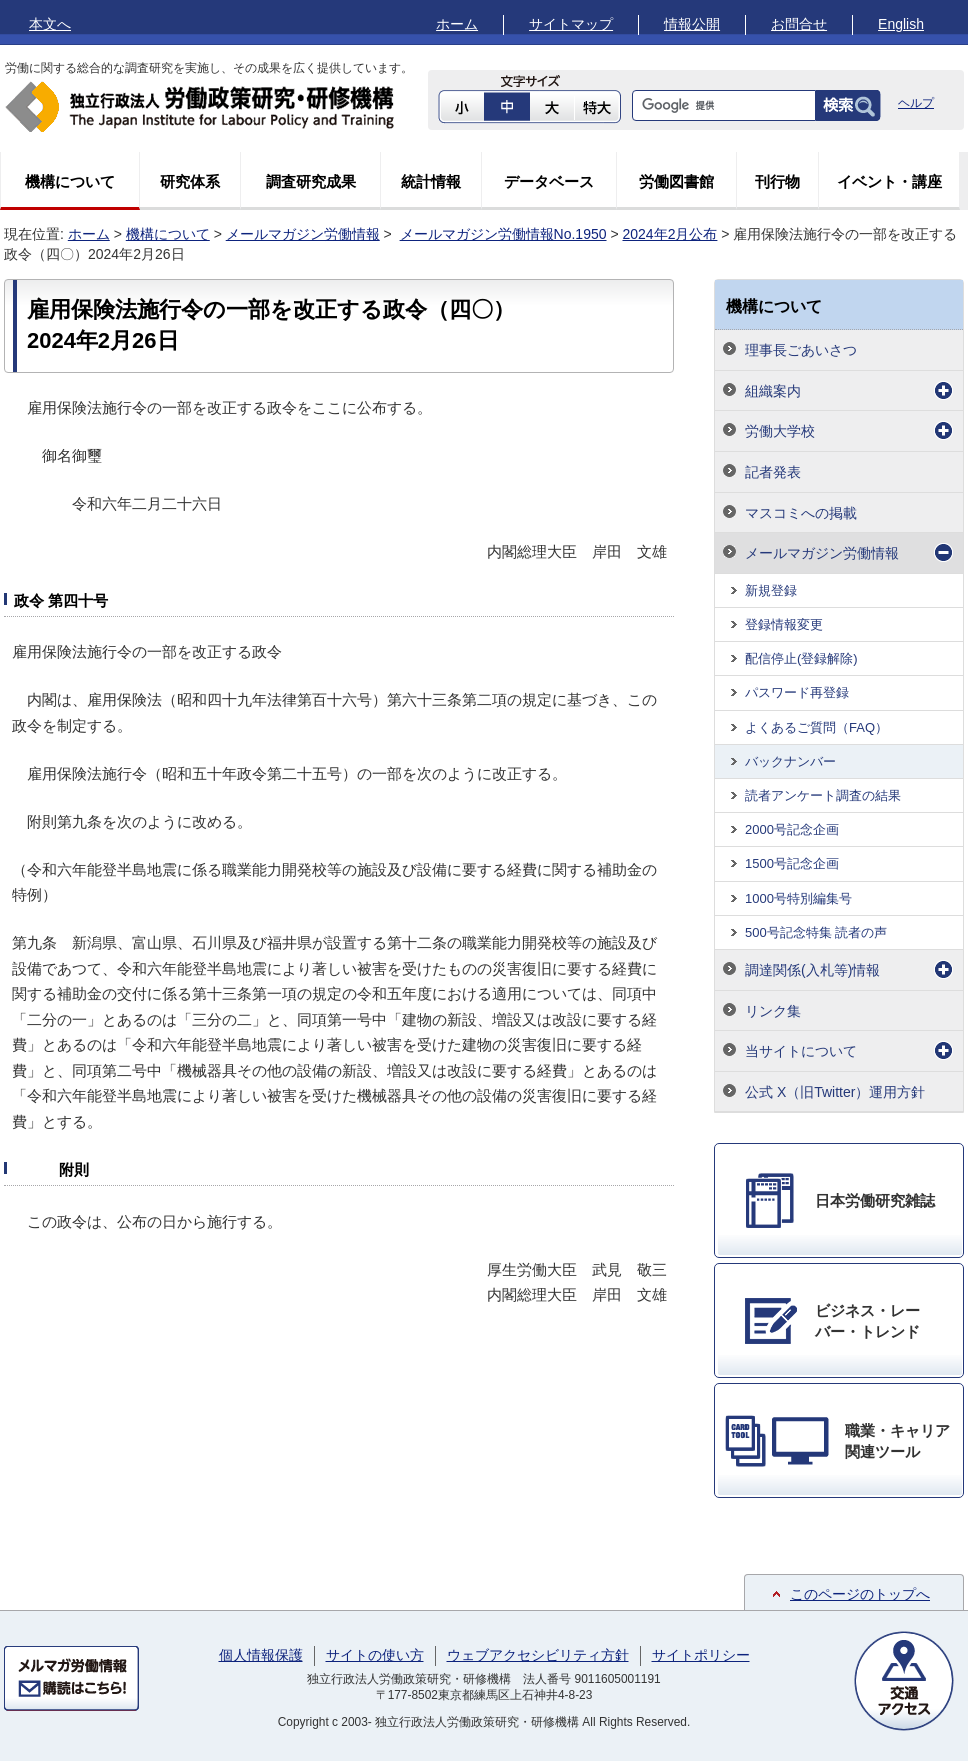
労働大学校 (780, 431)
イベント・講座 (889, 181)
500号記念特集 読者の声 (816, 932)
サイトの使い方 (375, 1655)
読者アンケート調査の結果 (823, 795)
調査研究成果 (311, 181)
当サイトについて (801, 1051)
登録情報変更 (784, 624)
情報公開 (692, 24)
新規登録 (771, 590)
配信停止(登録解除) (801, 658)
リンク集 (773, 1011)
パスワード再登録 (797, 692)
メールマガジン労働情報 (303, 234)
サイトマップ (571, 24)
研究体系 (190, 181)
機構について (70, 181)
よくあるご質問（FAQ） (816, 727)
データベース (549, 181)
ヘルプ (916, 103)
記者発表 (773, 472)
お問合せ (799, 24)
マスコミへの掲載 (801, 513)
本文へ (50, 24)
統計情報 (431, 181)
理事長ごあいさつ (801, 350)
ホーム (457, 24)
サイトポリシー (701, 1655)
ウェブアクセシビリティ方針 (538, 1655)
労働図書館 (676, 181)
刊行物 (777, 181)
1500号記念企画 (792, 863)
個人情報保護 (261, 1655)
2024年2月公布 (669, 234)
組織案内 (773, 391)
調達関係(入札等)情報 (812, 970)
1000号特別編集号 (798, 898)
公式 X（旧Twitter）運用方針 (835, 1092)
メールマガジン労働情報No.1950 (503, 234)
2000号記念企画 (792, 829)
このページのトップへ (860, 1594)
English (901, 24)
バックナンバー (790, 761)
